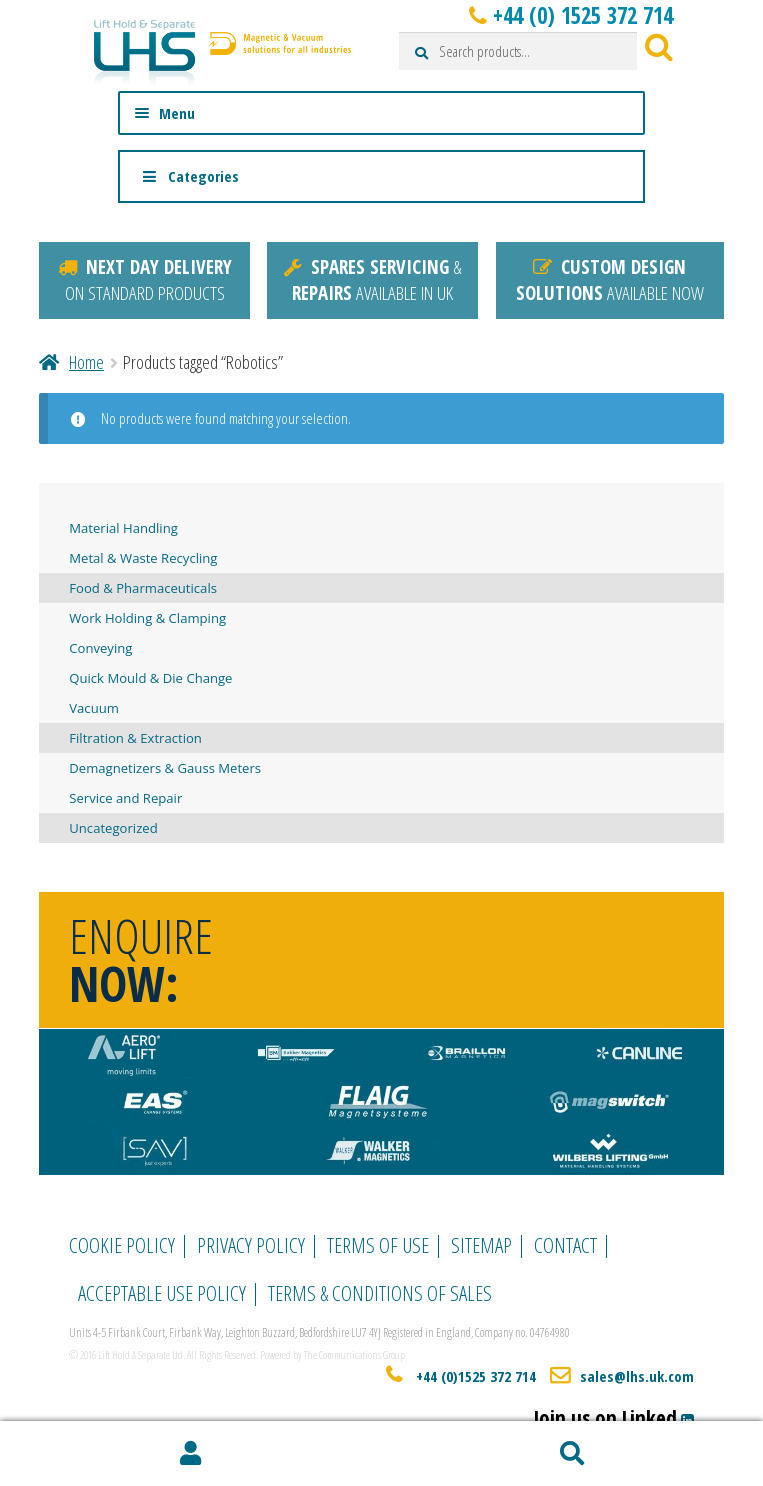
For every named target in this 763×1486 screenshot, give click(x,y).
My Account (191, 1454)
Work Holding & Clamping (147, 618)
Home (86, 362)
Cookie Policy (122, 1245)
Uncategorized (113, 828)
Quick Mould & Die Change (150, 678)
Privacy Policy (251, 1245)
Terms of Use (378, 1245)
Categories (190, 176)
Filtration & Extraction (135, 738)
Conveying (100, 648)
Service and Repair (125, 798)
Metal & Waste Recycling (143, 558)
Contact (565, 1245)
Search (573, 1454)
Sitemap (481, 1245)
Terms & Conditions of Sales (380, 1293)
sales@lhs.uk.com (637, 1376)
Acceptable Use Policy (162, 1293)
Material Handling (123, 528)
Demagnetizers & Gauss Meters (165, 768)
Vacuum (94, 708)
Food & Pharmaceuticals (143, 588)
